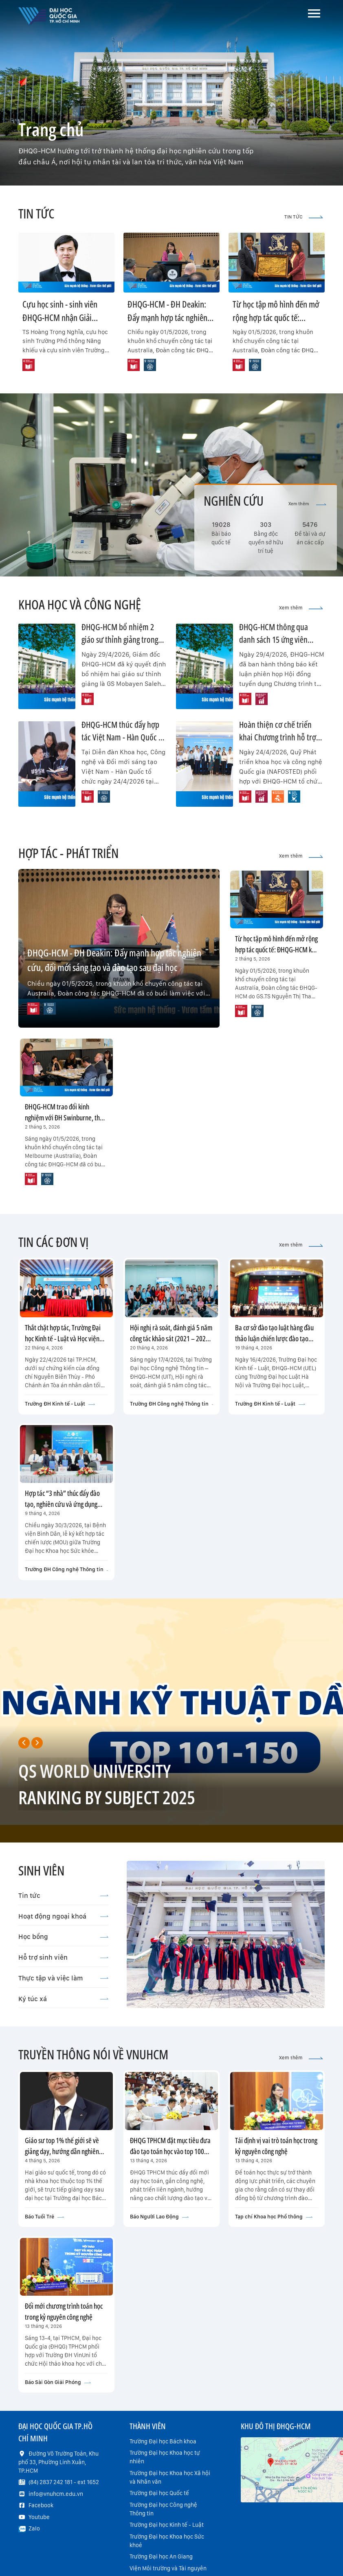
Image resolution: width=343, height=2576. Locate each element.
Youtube (39, 2517)
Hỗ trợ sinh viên (63, 1957)
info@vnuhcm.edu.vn (56, 2494)
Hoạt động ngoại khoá (63, 1916)
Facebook (41, 2505)
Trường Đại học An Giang (161, 2556)
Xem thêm (307, 503)
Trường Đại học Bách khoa (163, 2441)
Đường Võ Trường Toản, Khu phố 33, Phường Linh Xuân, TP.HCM (58, 2462)
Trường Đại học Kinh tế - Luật (167, 2524)
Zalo (34, 2528)
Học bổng (63, 1936)
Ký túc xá (63, 1999)
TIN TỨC (303, 217)
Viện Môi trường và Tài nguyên (168, 2568)
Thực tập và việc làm (63, 1978)
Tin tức (63, 1895)
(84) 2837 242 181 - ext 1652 (64, 2482)
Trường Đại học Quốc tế (159, 2493)
